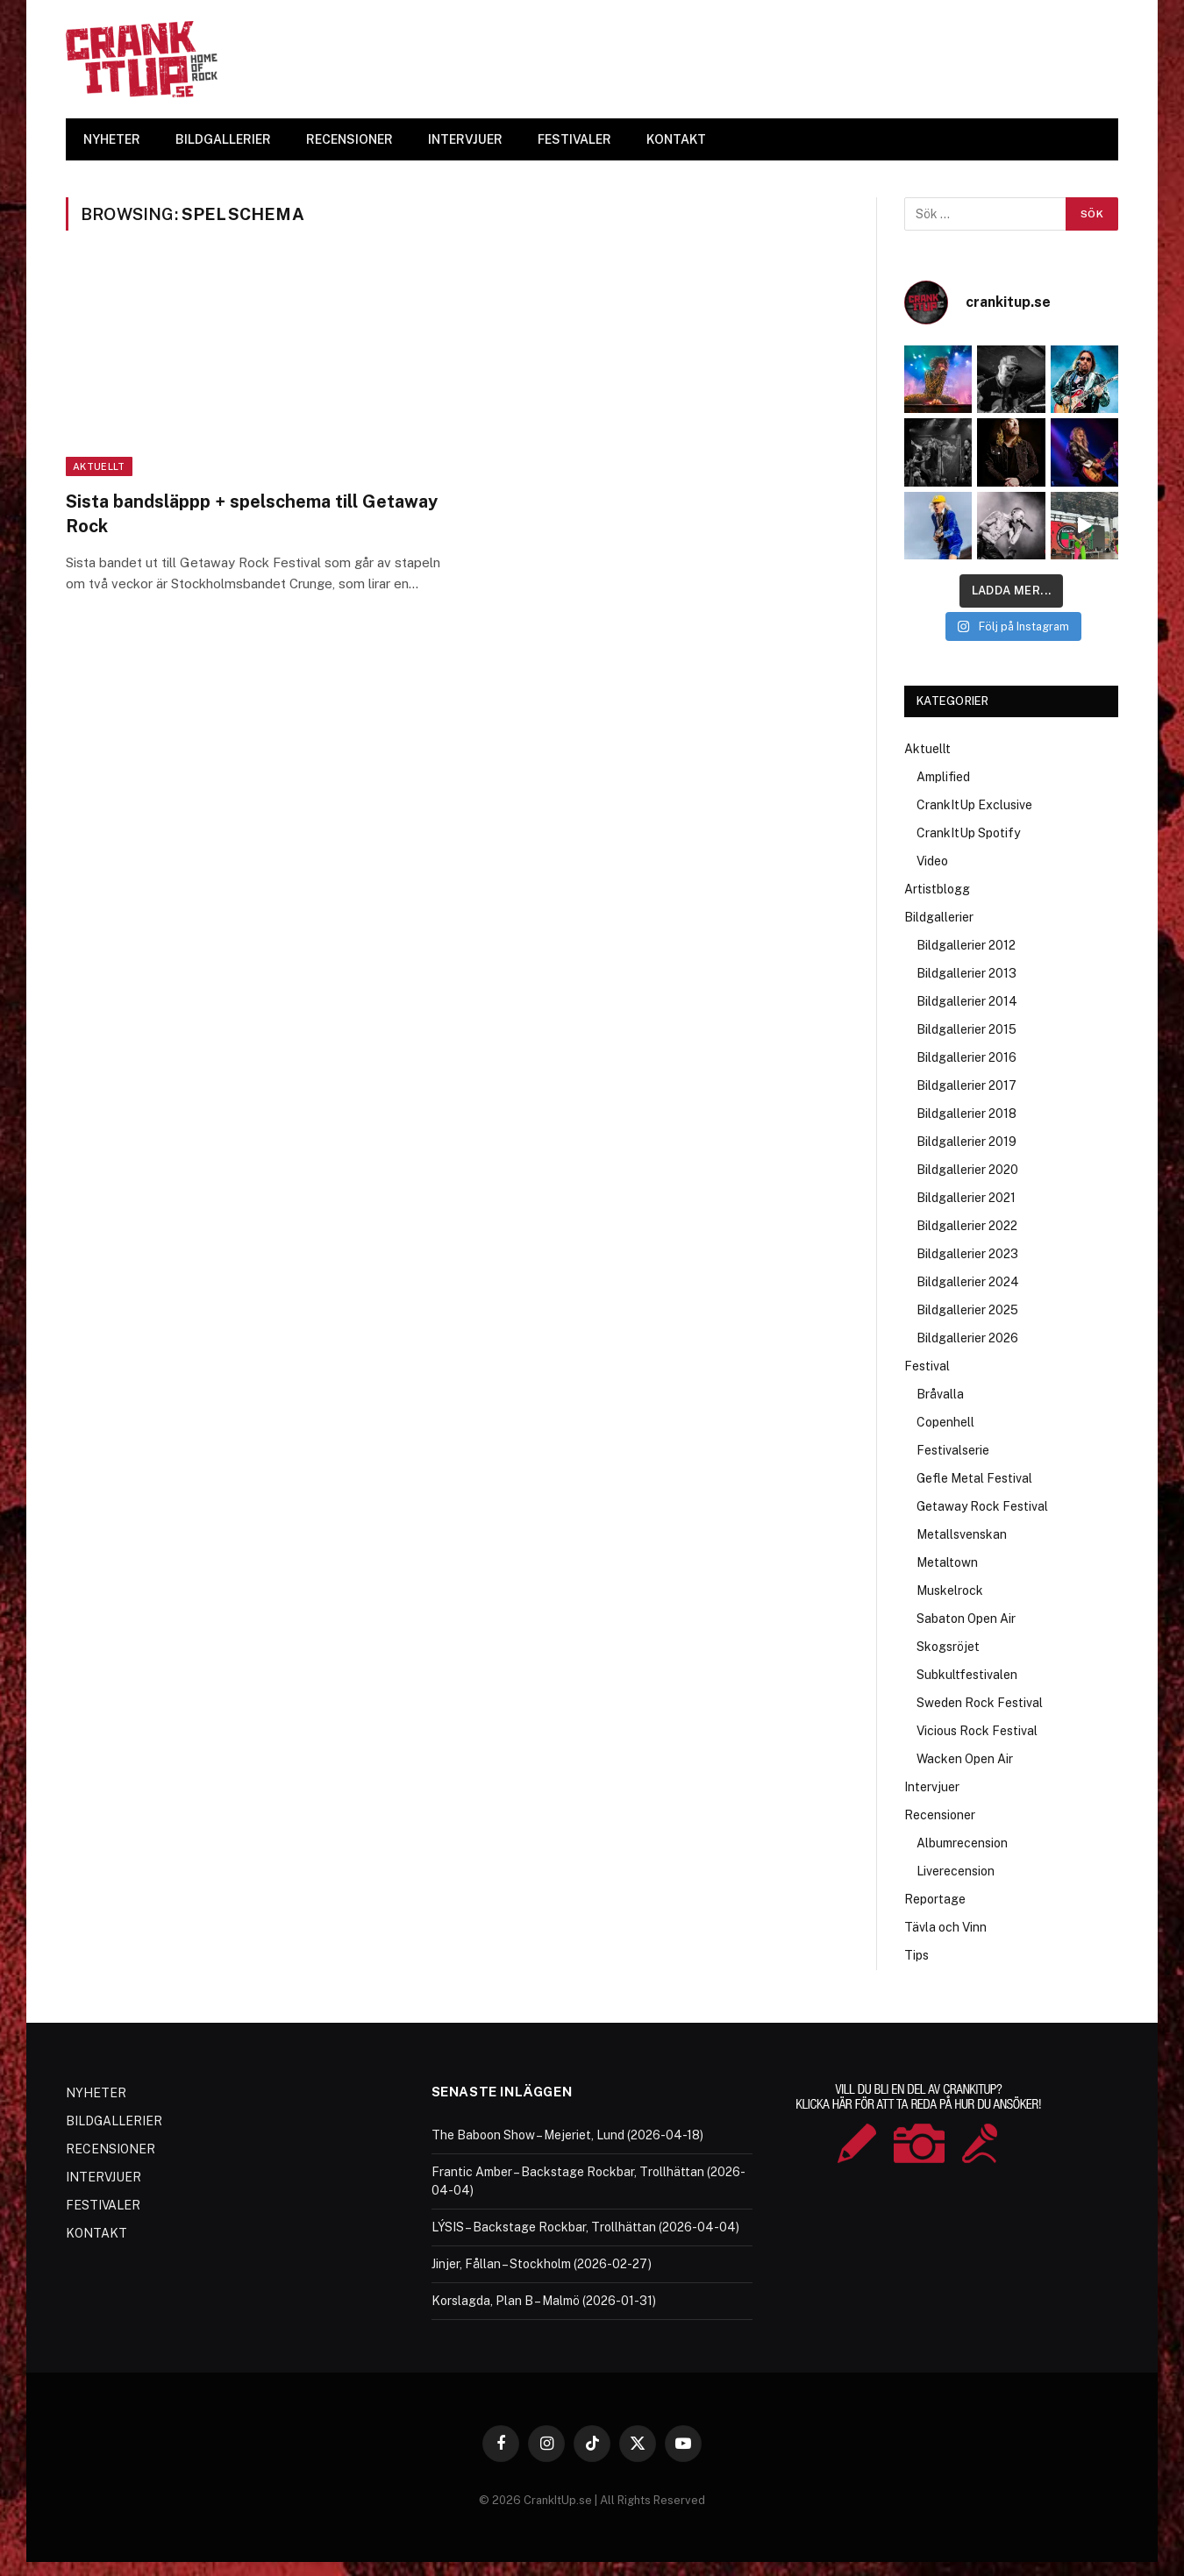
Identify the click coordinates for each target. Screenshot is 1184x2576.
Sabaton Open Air (966, 1619)
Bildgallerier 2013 (966, 973)
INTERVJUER (465, 139)
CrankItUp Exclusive (974, 805)
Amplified (943, 777)
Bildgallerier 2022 (967, 1226)
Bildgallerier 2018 (966, 1114)
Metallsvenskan (962, 1534)
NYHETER (111, 139)
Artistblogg (937, 889)
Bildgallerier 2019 (966, 1142)
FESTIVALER (574, 139)
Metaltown (947, 1562)
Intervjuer (931, 1787)
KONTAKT (676, 139)
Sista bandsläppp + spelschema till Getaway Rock (252, 513)
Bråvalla (940, 1394)
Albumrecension (962, 1843)
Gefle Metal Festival (974, 1478)
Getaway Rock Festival (982, 1506)
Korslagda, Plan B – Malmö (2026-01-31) (544, 2301)
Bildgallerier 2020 (967, 1170)
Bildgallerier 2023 (967, 1254)
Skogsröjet (948, 1647)
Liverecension (956, 1871)
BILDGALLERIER (223, 139)
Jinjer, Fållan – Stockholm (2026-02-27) (542, 2264)
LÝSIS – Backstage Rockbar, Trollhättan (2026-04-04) (585, 2227)
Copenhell (945, 1422)
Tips (916, 1955)
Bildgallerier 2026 (967, 1338)
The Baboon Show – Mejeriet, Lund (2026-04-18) (567, 2135)
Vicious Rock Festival (977, 1731)
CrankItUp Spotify (968, 833)
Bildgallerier (939, 917)
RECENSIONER (349, 139)
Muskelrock (950, 1590)
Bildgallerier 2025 (967, 1310)
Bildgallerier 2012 (966, 945)
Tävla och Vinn (945, 1927)
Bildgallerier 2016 (966, 1057)
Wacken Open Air (965, 1759)
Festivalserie (953, 1450)
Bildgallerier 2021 (966, 1198)
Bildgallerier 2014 (967, 1001)
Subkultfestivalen (967, 1675)
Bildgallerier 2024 (968, 1282)
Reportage (935, 1899)
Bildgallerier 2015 (966, 1029)
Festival (927, 1366)
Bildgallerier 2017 (966, 1085)
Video (932, 861)
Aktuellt (99, 466)
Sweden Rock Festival (980, 1703)
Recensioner (939, 1815)
